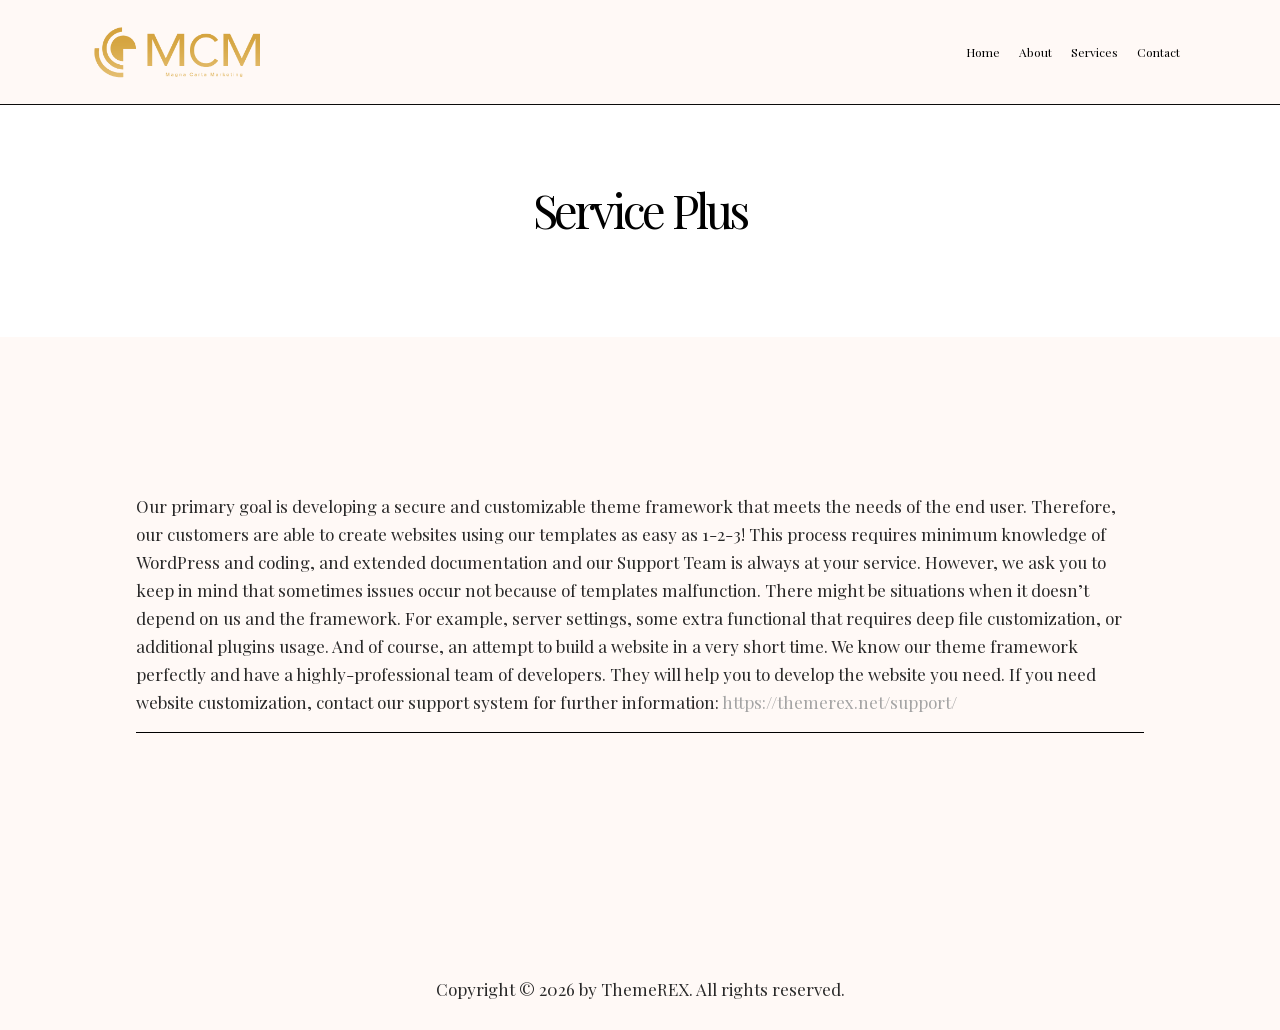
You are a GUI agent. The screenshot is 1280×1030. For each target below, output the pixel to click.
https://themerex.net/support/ (839, 702)
